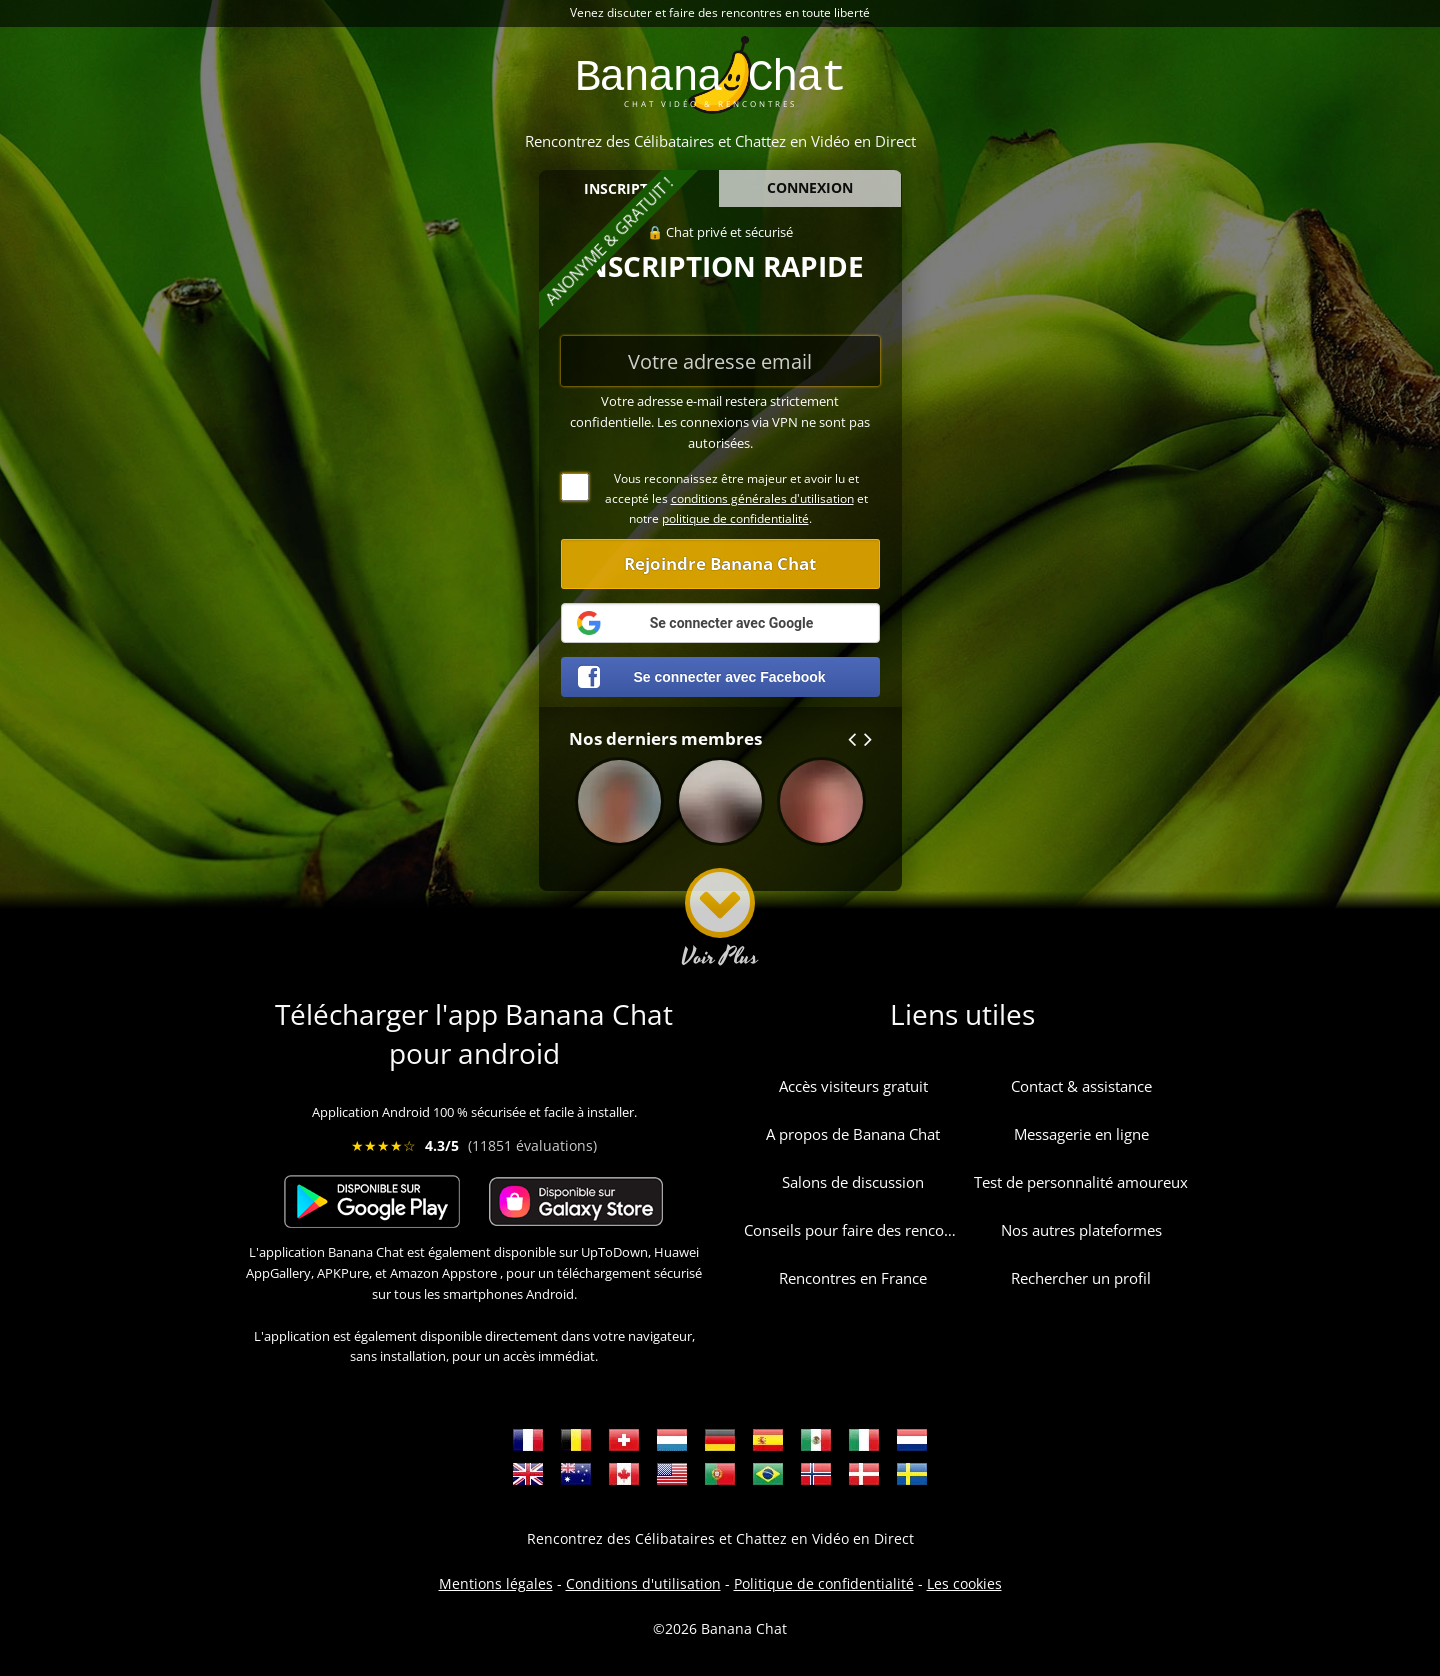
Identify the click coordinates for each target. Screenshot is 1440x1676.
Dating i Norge (816, 1474)
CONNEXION (810, 187)
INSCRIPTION (629, 188)
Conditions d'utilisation (643, 1583)
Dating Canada (624, 1474)
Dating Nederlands (912, 1440)
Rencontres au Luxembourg (672, 1440)
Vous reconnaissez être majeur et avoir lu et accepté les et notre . (714, 498)
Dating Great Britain (528, 1474)
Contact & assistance (1081, 1086)
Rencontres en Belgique (576, 1440)
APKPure (343, 1273)
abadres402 (821, 814)
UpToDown (614, 1252)
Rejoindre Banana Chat (720, 563)
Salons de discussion (853, 1182)
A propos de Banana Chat (853, 1134)
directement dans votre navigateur (588, 1336)
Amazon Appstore (443, 1273)
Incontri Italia (864, 1440)
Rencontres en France (853, 1278)
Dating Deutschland (720, 1440)
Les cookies (964, 1583)
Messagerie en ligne (1081, 1134)
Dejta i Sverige (912, 1474)
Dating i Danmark (864, 1474)
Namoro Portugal (720, 1474)
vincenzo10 (619, 814)
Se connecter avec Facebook (702, 677)
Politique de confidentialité (824, 1583)
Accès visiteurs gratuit (853, 1086)
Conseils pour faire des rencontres (853, 1230)
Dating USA (672, 1474)
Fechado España (768, 1440)
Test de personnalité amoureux (1081, 1182)
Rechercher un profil (1081, 1278)
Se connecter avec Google (693, 623)
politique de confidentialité (735, 518)
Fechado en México (816, 1440)
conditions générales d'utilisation (762, 498)
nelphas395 (720, 814)
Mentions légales (496, 1583)
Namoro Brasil (768, 1474)
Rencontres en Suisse (624, 1440)
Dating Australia (576, 1474)
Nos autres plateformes (1081, 1230)
